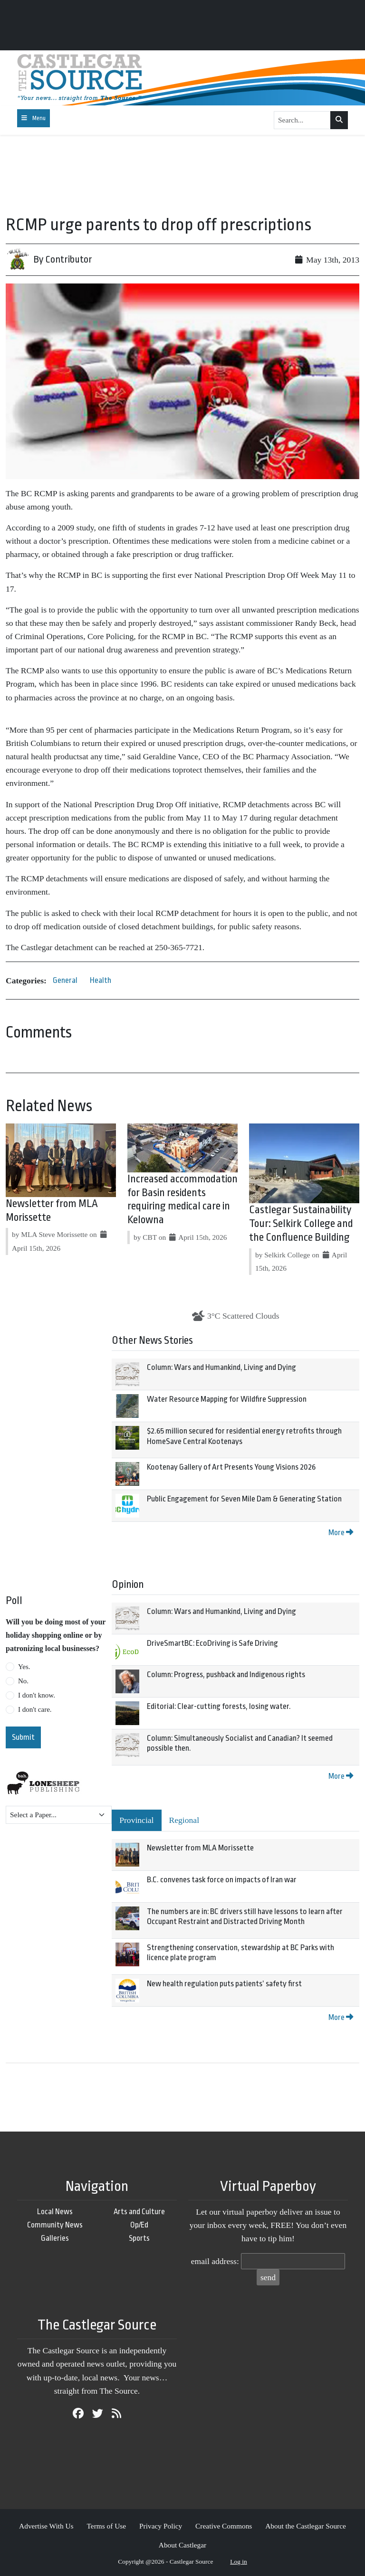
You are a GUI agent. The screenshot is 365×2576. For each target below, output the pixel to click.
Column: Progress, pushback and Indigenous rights (226, 1674)
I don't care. (35, 1709)
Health (100, 980)
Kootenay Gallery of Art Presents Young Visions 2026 (231, 1467)
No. (23, 1681)
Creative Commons (223, 2526)
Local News (55, 2211)
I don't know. (36, 1695)
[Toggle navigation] (33, 118)
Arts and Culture (139, 2211)
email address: (215, 2261)
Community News (55, 2224)
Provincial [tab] (136, 1820)
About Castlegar (182, 2545)
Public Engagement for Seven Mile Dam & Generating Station (244, 1498)
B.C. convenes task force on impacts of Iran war (222, 1879)
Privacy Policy (160, 2526)
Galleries (55, 2238)
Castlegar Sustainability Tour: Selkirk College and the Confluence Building (301, 1224)
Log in (238, 2561)
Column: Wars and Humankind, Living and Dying (221, 1367)
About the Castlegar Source (305, 2526)
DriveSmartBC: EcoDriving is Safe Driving (212, 1643)
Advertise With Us (46, 2526)
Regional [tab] (184, 1820)
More (340, 1532)
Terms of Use (106, 2526)
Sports (139, 2238)
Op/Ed (139, 2224)
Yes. (24, 1666)
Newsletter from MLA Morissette (200, 1847)
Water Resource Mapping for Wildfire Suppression (227, 1399)
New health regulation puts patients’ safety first (224, 1983)
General (65, 980)
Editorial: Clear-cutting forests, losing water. (219, 1706)
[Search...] (302, 120)
